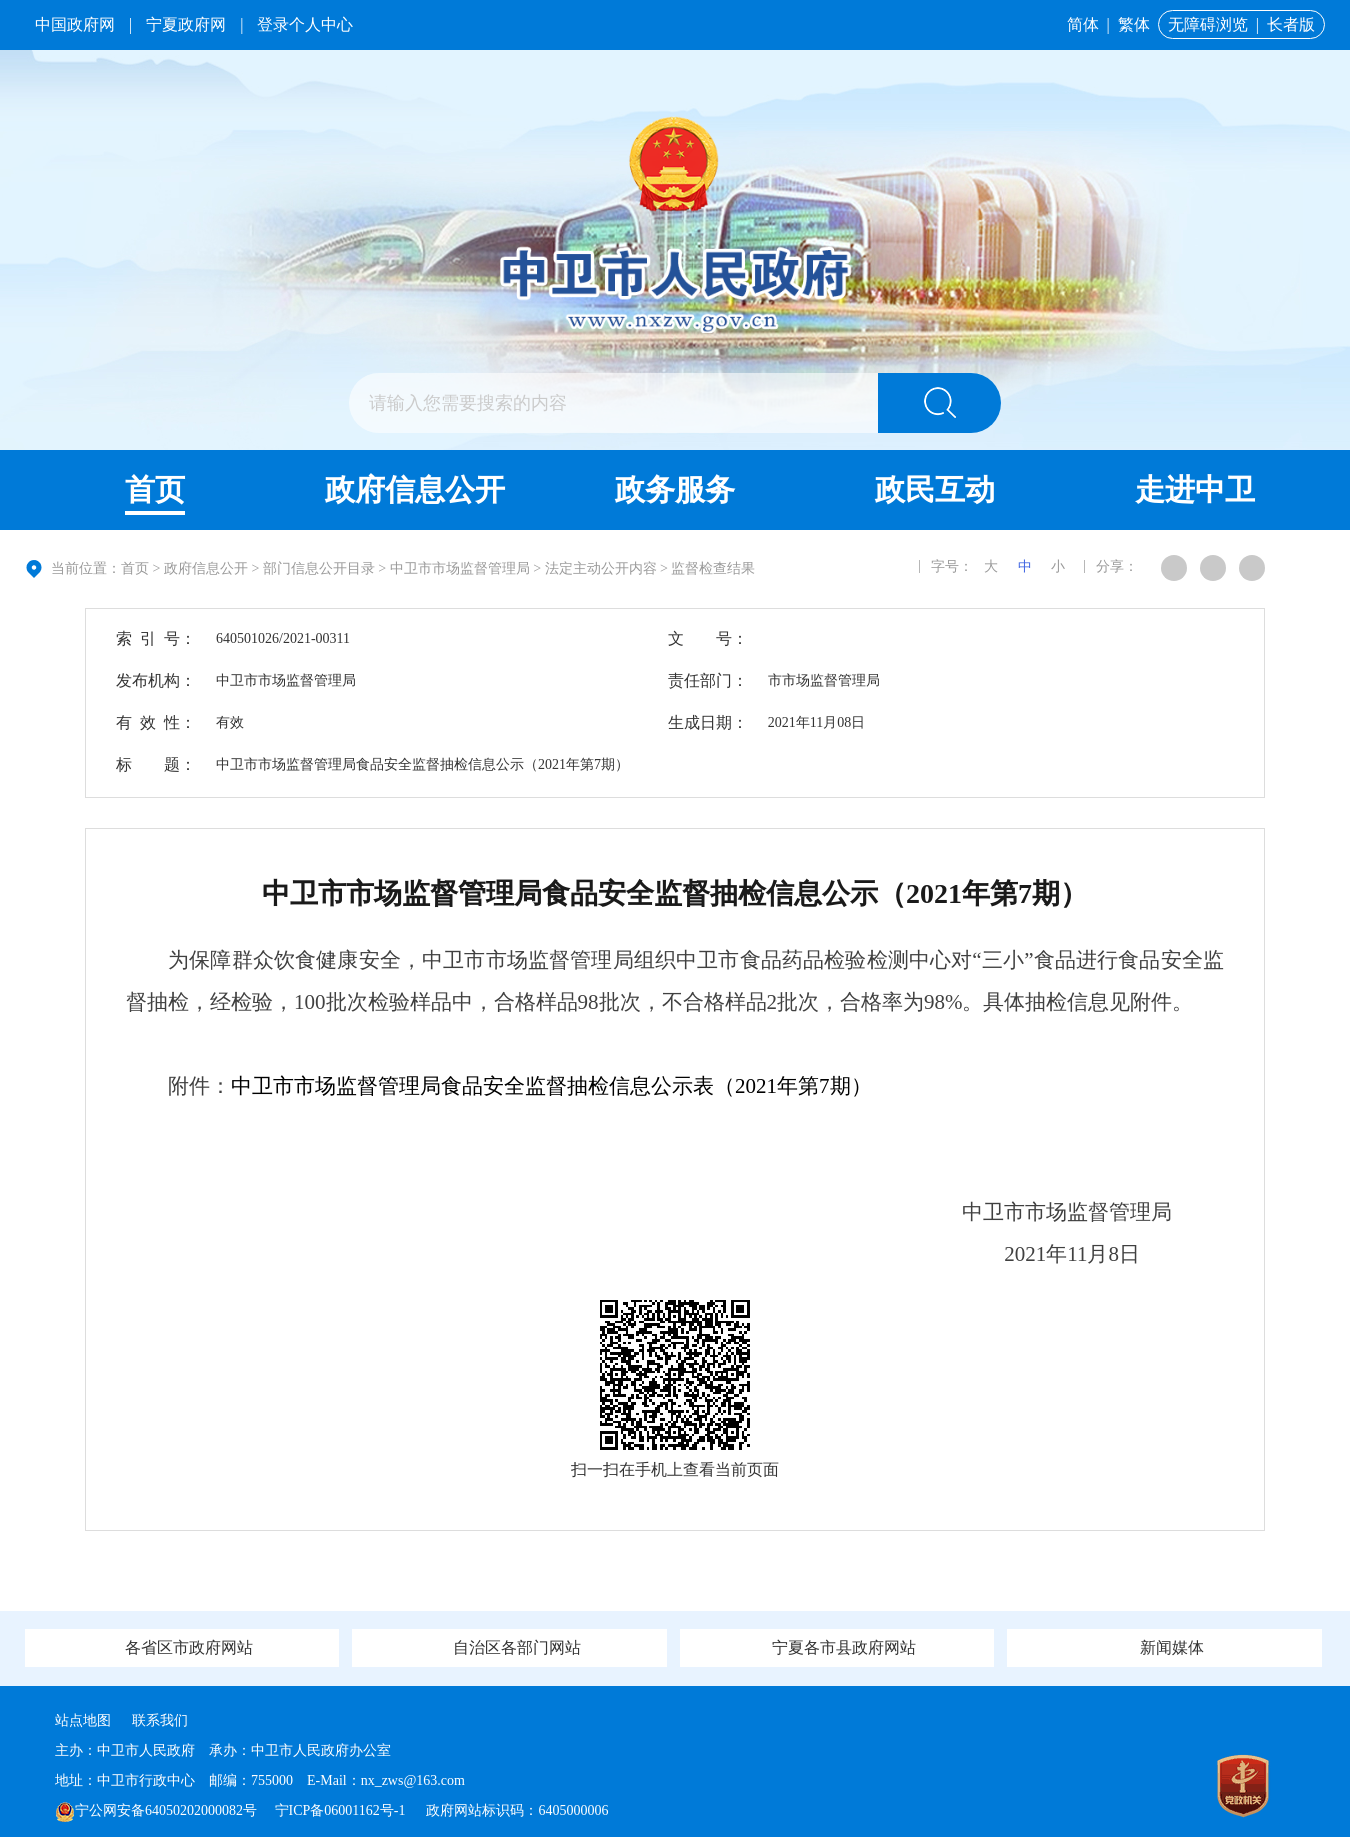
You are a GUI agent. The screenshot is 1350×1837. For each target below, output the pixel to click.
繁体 (1134, 24)
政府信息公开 (415, 489)
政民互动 (935, 489)
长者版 (1291, 24)
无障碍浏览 (1208, 24)
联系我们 (160, 1720)
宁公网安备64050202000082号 (156, 1810)
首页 (155, 489)
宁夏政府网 (186, 24)
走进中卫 (1195, 489)
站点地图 (83, 1720)
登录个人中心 (305, 24)
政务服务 (675, 489)
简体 (1083, 24)
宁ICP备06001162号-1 (342, 1810)
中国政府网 (75, 24)
